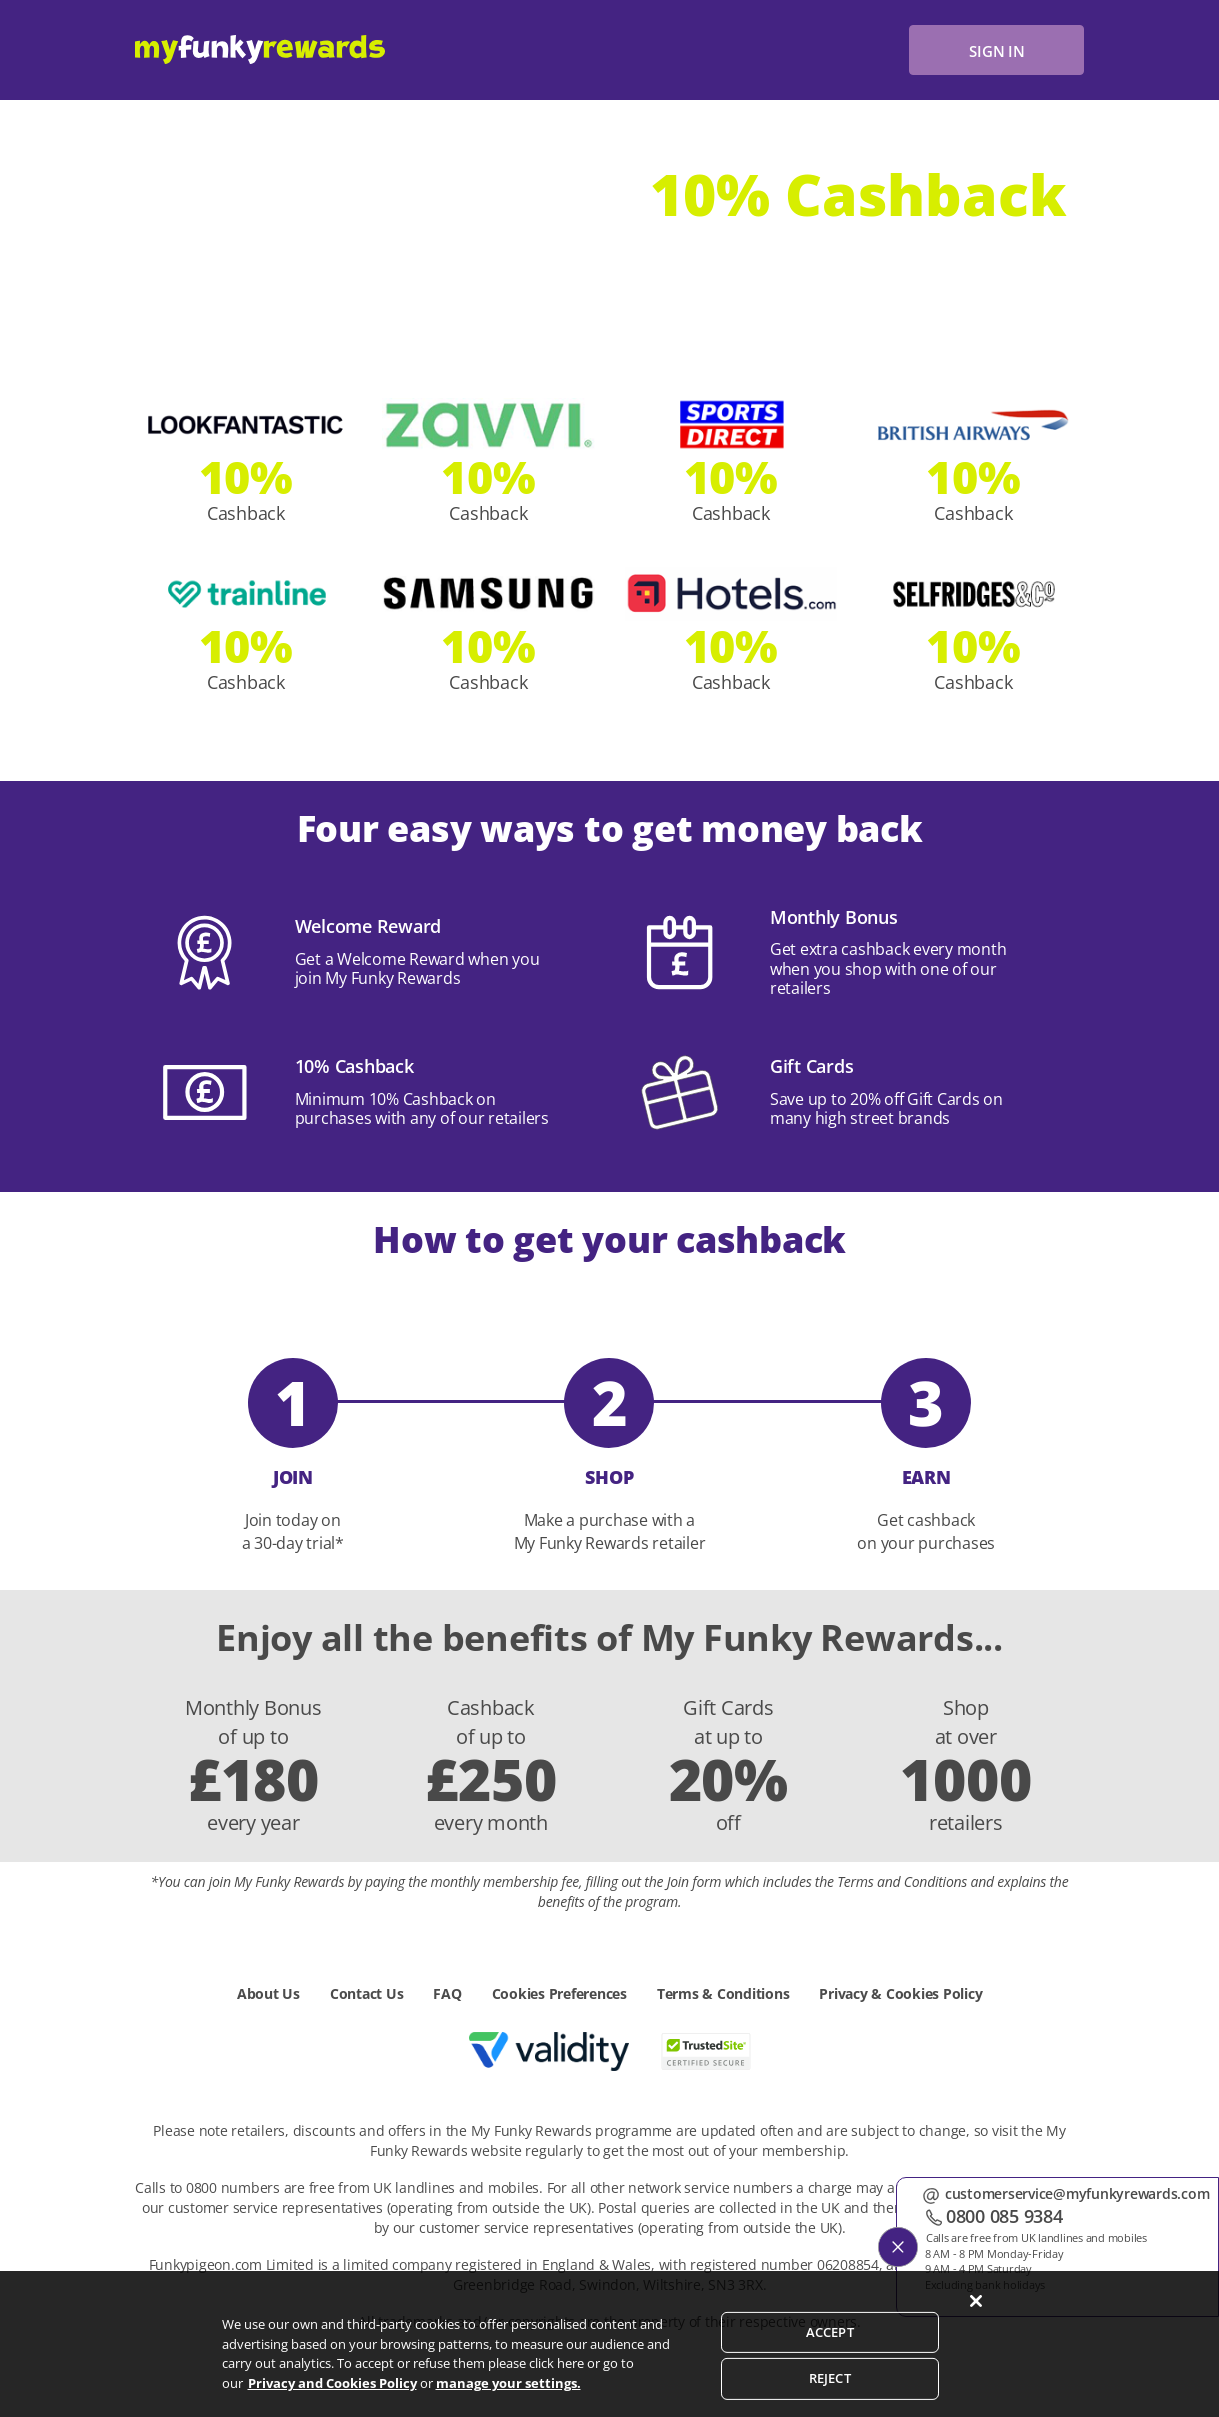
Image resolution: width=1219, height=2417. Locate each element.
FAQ (447, 1993)
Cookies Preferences (559, 1993)
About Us (268, 1993)
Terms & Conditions (723, 1993)
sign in (996, 51)
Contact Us (367, 1993)
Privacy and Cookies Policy (332, 2402)
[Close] (976, 2321)
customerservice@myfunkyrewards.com (1082, 2193)
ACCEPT (830, 2351)
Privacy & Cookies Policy (900, 1993)
